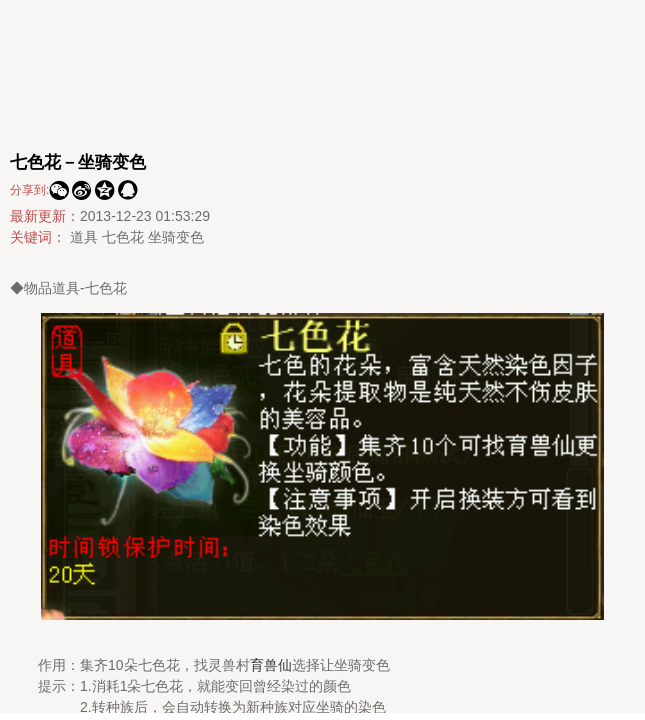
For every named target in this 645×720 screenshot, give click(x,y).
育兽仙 (271, 665)
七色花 (123, 237)
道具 (84, 237)
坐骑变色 (176, 237)
